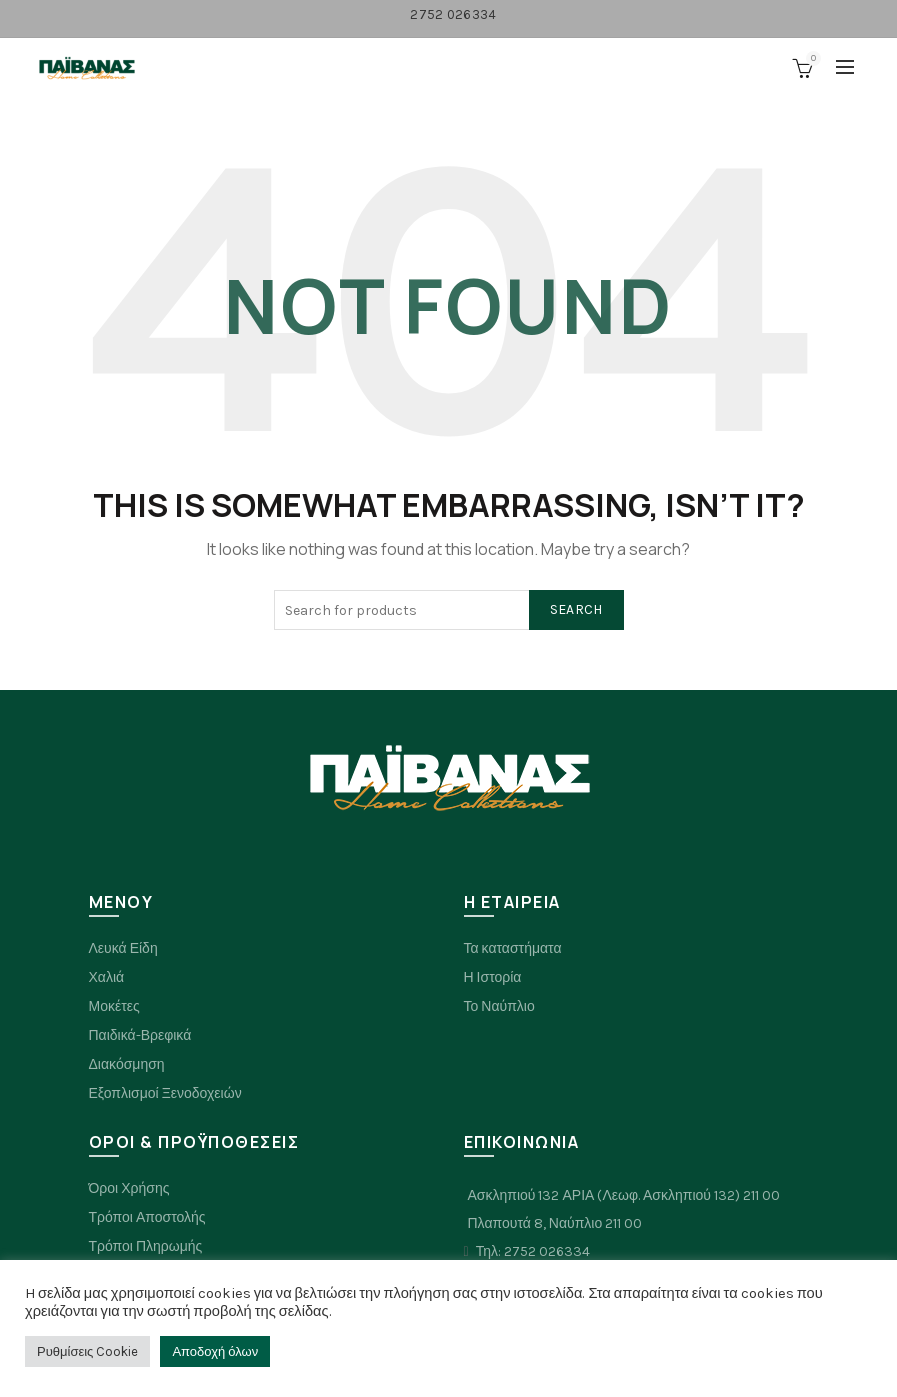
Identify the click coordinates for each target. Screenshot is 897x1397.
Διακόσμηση (127, 1064)
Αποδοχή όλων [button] (215, 1351)
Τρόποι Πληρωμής (146, 1246)
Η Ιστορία (493, 977)
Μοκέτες (114, 1006)
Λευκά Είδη (123, 948)
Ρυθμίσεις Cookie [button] (87, 1351)
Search (576, 609)
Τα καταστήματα (513, 948)
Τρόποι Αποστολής (147, 1217)
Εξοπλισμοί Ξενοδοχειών (165, 1093)
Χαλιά (107, 977)
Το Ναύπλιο (499, 1006)
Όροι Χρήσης (129, 1188)
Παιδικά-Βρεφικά (140, 1035)
